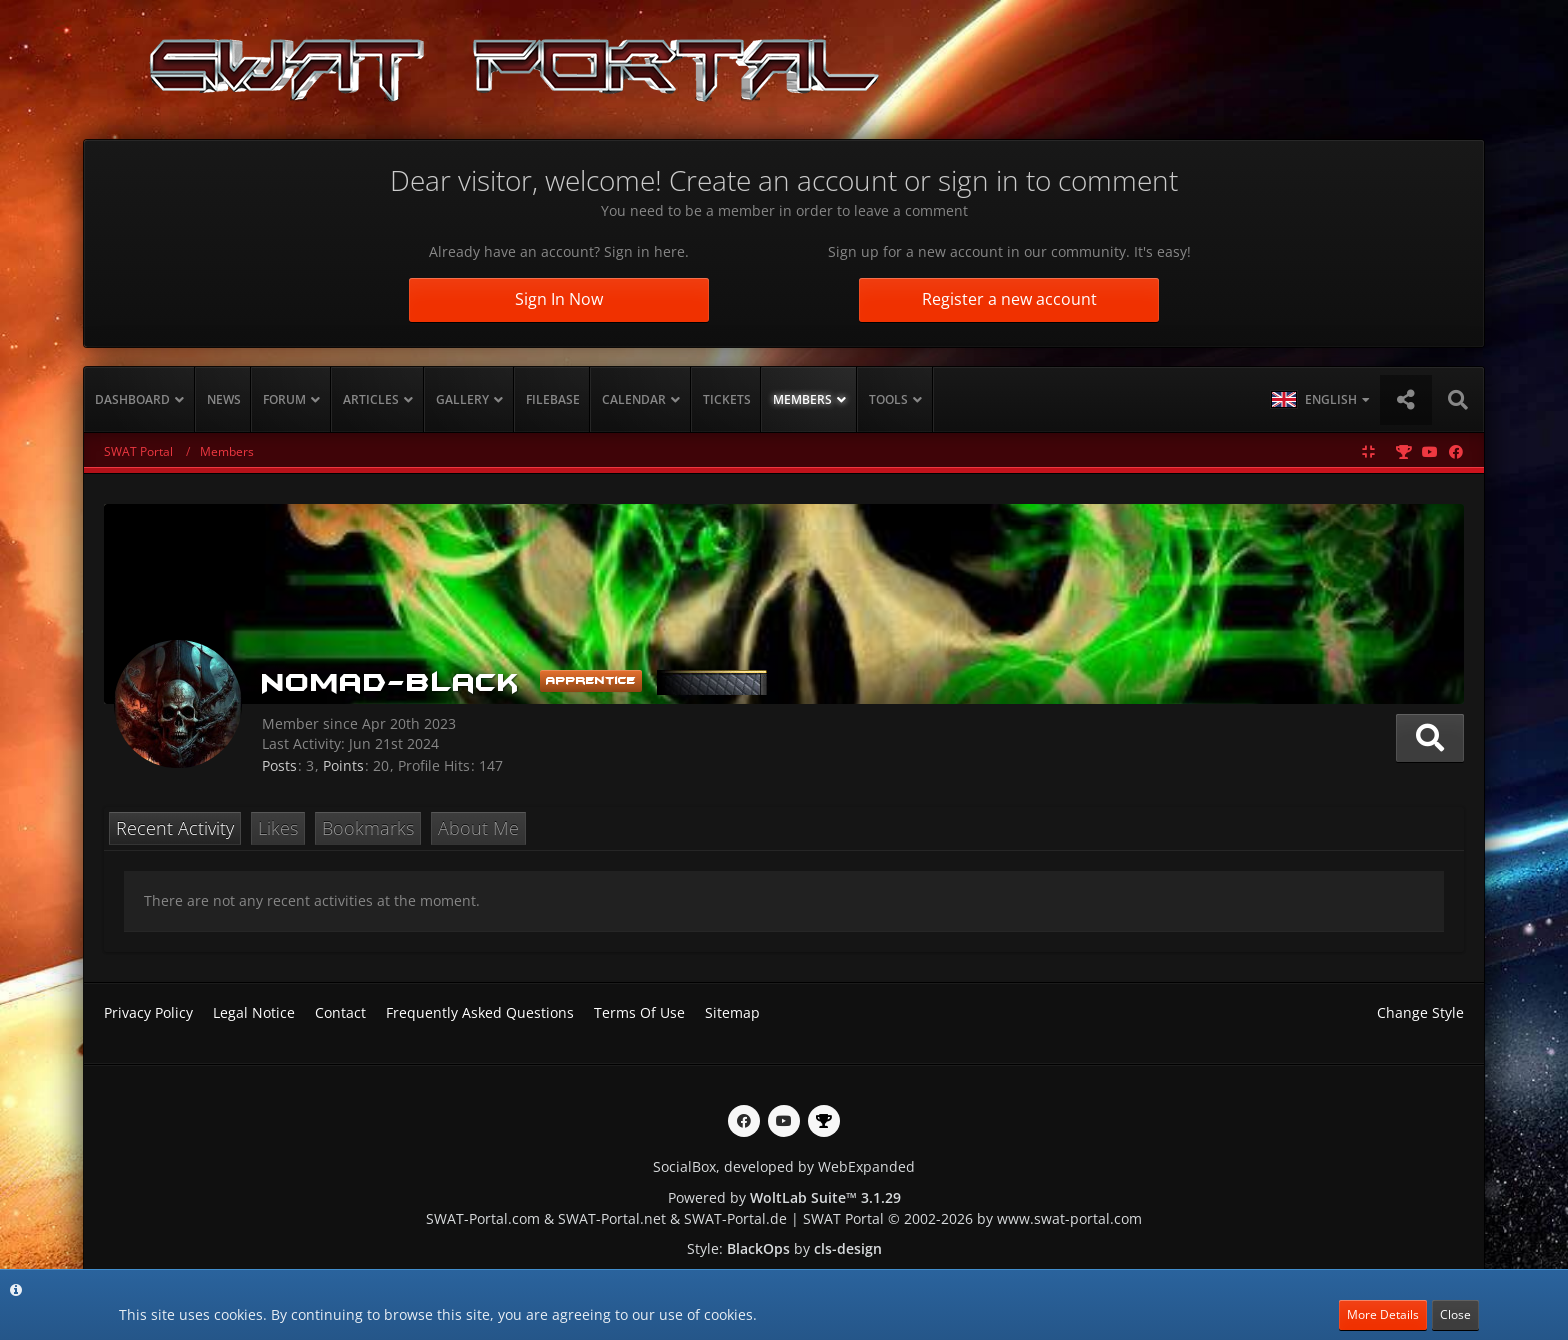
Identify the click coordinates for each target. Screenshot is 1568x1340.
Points (343, 765)
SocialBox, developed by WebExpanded (784, 1166)
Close (1455, 1314)
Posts (279, 765)
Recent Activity (175, 828)
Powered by (784, 1197)
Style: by (784, 1248)
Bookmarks (368, 828)
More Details (1383, 1314)
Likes (278, 828)
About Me (478, 828)
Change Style (1420, 1012)
